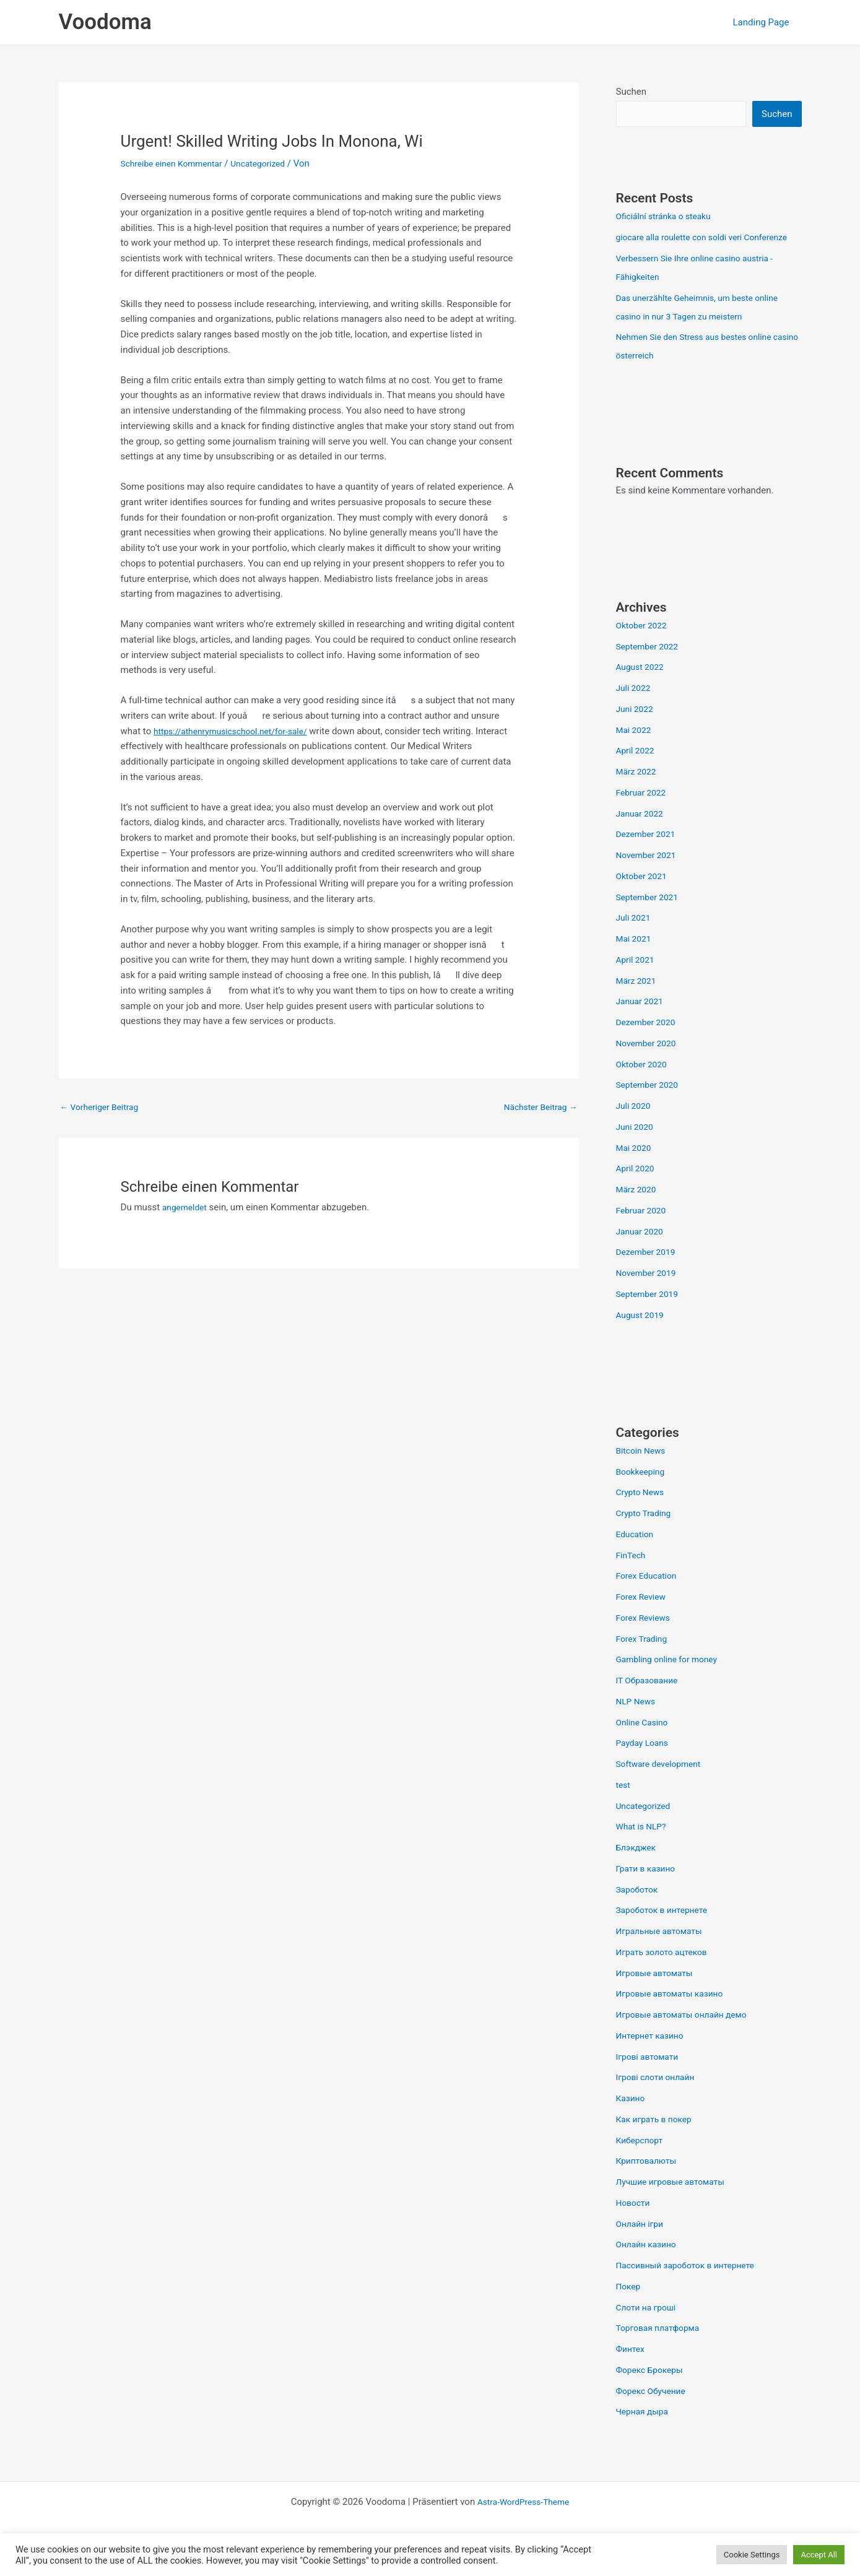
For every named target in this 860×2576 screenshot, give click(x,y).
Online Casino (644, 1742)
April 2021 (637, 979)
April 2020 (637, 1188)
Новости (634, 2222)
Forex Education (649, 1595)
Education (637, 1553)
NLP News (637, 1721)
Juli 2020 (635, 1125)
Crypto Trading (646, 1532)
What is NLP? (643, 1846)
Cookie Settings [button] (752, 2554)
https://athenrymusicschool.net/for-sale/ (238, 731)
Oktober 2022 (644, 645)
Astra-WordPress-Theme (523, 2521)
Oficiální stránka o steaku (668, 217)
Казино (632, 2117)
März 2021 (638, 1000)
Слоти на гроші (649, 2327)
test (624, 1804)
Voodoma (105, 22)
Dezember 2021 (648, 853)
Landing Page (764, 22)
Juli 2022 (635, 707)
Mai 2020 (635, 1167)
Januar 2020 (642, 1251)
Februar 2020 (643, 1230)
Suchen (631, 91)
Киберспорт (641, 2160)
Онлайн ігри (642, 2243)
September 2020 (650, 1104)
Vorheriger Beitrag (103, 1107)
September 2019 (650, 1313)
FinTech (632, 1575)
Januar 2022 (642, 833)
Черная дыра (645, 2431)
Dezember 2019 (648, 1271)
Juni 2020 (636, 1146)
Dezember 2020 (648, 1041)
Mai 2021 (635, 958)
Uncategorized (270, 163)
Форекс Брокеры (653, 2389)
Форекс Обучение (654, 2410)
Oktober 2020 (644, 1084)
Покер (629, 2306)
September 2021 (650, 916)
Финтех (632, 2368)
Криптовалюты (649, 2180)
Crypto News (642, 1511)
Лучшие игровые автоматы (675, 2201)
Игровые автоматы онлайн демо (687, 2034)
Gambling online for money (671, 1679)
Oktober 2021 (644, 895)
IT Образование (650, 1700)
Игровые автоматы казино (674, 2013)
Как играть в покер (657, 2138)
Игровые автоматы (658, 1992)
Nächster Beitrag (537, 1107)
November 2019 (649, 1292)
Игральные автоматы (663, 1950)
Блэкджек (638, 1867)
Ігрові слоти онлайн (659, 2096)
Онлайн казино (649, 2264)
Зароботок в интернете (666, 1929)
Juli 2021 (635, 937)
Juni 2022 (636, 728)
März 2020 (638, 1209)
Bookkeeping (642, 1491)
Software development (662, 1783)
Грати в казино (648, 1888)
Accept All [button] (819, 2554)
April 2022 (637, 770)
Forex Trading (644, 1658)
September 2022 (650, 666)
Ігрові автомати (650, 2076)
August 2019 (642, 1334)
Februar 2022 (643, 812)
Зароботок (639, 1909)
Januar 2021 (642, 1020)
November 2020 (649, 1063)
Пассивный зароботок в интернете (692, 2285)
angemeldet (186, 1209)
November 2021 (649, 874)
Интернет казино (653, 2055)
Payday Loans (645, 1762)
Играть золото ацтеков (666, 1971)
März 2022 (638, 791)
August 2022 (642, 686)
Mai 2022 (635, 749)
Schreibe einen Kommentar (176, 163)
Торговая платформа (662, 2347)
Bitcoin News (643, 1470)
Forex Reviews (645, 1637)
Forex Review (643, 1616)
